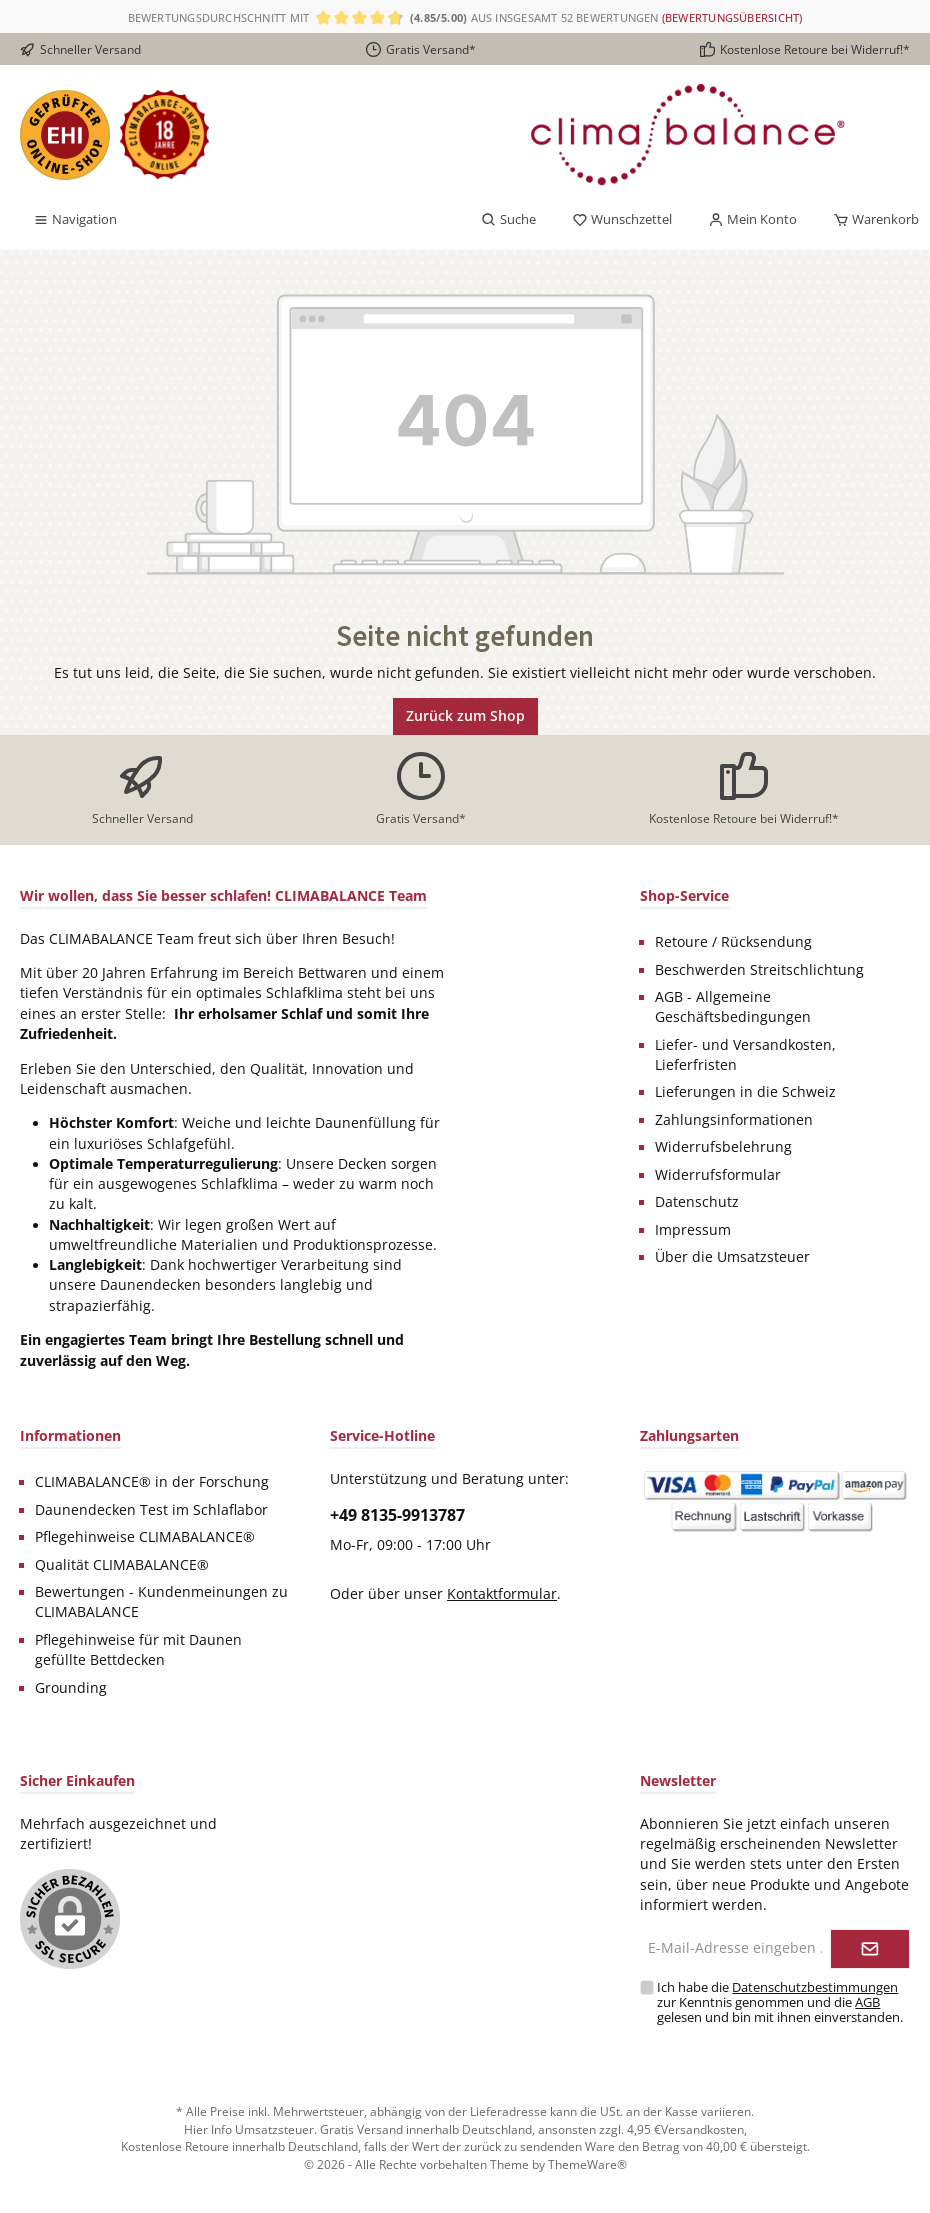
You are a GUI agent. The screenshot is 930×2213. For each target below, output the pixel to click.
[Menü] (75, 220)
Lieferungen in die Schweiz (745, 1092)
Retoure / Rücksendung (733, 942)
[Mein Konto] (752, 220)
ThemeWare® (587, 2164)
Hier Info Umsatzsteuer (249, 2129)
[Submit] (870, 1949)
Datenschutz (697, 1202)
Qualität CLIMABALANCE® (122, 1565)
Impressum (693, 1230)
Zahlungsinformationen (734, 1120)
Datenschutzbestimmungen (815, 1987)
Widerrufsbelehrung (723, 1147)
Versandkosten (702, 2129)
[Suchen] (508, 220)
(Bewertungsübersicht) (732, 17)
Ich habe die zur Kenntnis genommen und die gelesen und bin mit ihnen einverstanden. (780, 2002)
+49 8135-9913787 (397, 1515)
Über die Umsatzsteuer (732, 1257)
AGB (867, 2002)
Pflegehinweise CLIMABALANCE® (145, 1537)
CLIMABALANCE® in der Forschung (152, 1482)
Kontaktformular (502, 1594)
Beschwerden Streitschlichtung (759, 970)
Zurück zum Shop (465, 715)
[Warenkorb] (870, 220)
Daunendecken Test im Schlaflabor (151, 1510)
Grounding (71, 1688)
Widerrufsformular (718, 1175)
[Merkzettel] (622, 220)
